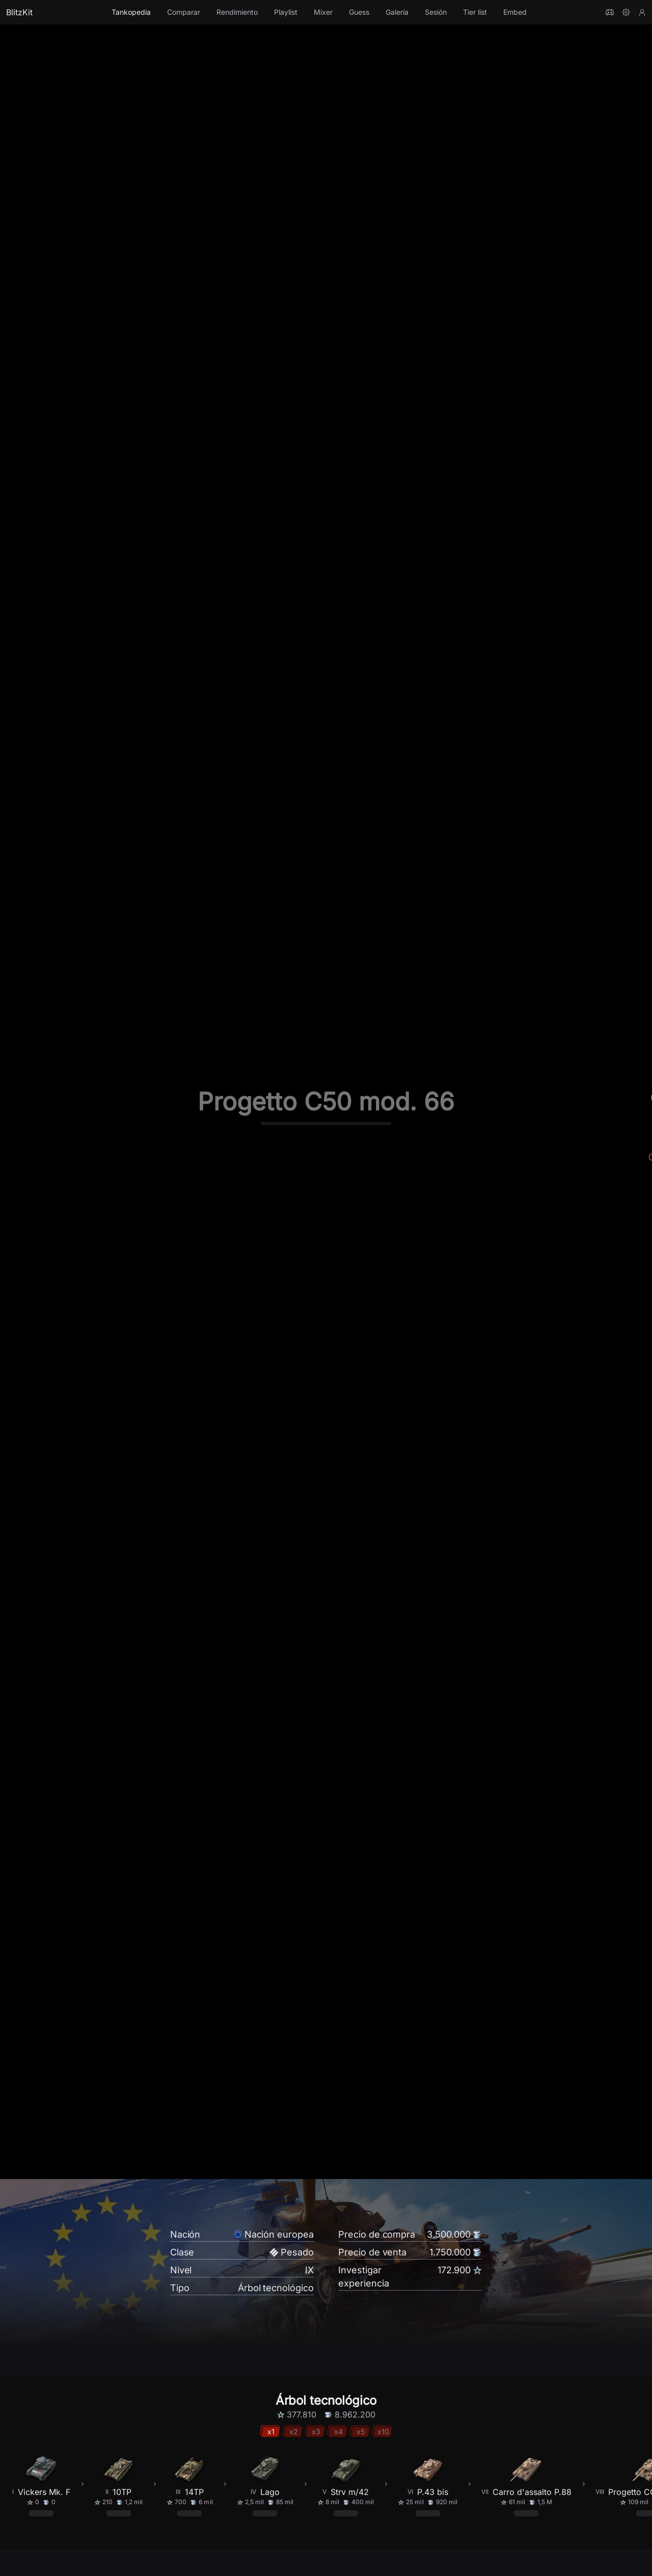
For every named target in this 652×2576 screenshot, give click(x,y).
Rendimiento (237, 12)
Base (66, 2548)
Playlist (285, 12)
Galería (397, 12)
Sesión (436, 12)
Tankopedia (131, 12)
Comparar (183, 12)
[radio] (199, 2496)
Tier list (475, 12)
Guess (359, 12)
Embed (515, 12)
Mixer (323, 12)
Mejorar (95, 2548)
